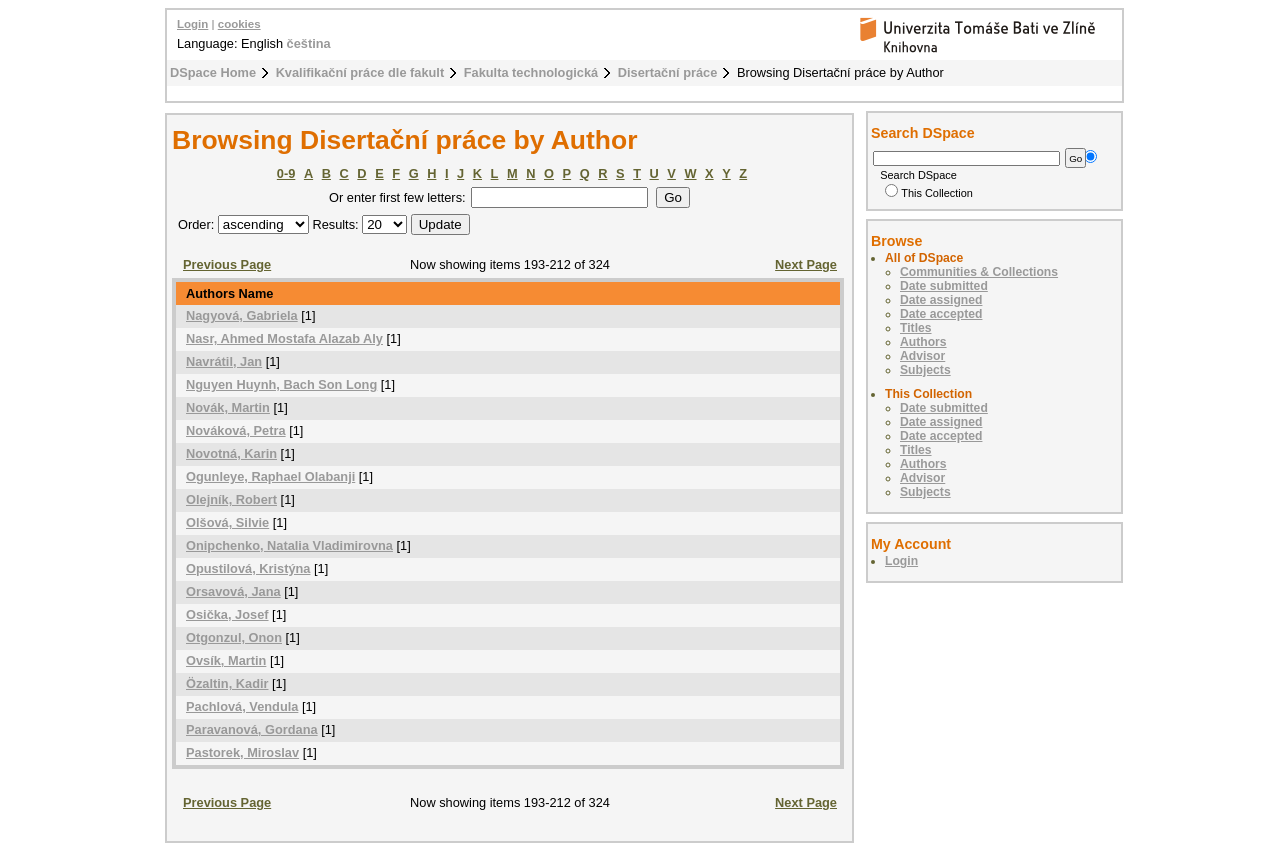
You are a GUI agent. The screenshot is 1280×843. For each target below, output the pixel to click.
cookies (239, 24)
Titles (916, 328)
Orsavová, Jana (233, 591)
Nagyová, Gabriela (242, 315)
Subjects (925, 370)
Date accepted (941, 314)
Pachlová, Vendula (242, 706)
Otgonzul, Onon (234, 637)
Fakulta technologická (531, 72)
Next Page (806, 264)
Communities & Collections (979, 272)
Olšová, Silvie (227, 522)
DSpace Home (213, 72)
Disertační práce (668, 72)
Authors (923, 342)
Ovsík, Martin (226, 660)
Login (192, 24)
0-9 (286, 173)
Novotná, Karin (231, 453)
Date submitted (944, 286)
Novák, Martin (228, 407)
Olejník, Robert (231, 499)
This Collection (929, 193)
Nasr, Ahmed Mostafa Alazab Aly (284, 338)
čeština (309, 43)
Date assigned (941, 300)
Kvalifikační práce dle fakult (360, 72)
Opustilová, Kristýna (248, 568)
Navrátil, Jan (224, 361)
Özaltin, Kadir (227, 683)
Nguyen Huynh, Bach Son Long (281, 384)
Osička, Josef (227, 614)
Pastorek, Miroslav (242, 752)
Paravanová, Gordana (252, 729)
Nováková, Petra (236, 430)
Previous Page (227, 264)
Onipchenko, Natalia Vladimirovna (289, 545)
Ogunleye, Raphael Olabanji (270, 476)
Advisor (922, 356)
